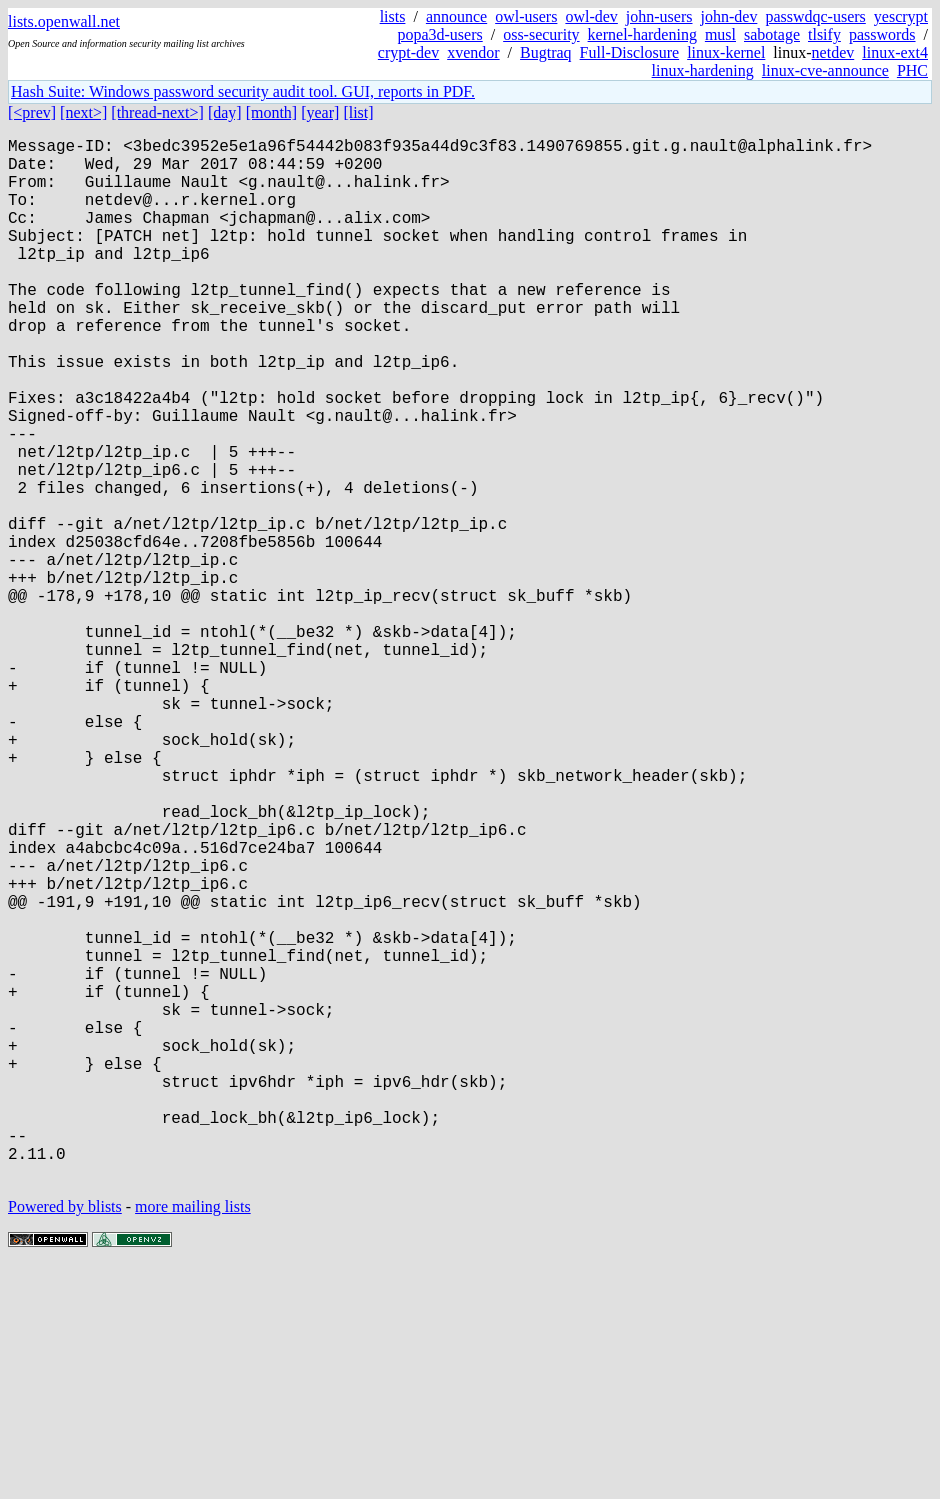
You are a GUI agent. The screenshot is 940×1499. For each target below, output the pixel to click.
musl (720, 34)
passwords (882, 34)
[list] (358, 112)
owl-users (526, 16)
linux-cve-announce (825, 70)
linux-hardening (703, 70)
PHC (912, 70)
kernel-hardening (642, 34)
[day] (225, 112)
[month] (272, 112)
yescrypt (901, 16)
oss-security (541, 34)
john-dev (729, 16)
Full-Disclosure (630, 52)
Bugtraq (546, 52)
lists (393, 16)
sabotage (772, 34)
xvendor (473, 52)
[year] (320, 112)
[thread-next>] (157, 112)
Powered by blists (65, 1438)
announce (456, 16)
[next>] (83, 112)
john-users (659, 16)
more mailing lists (193, 1438)
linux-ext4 (895, 52)
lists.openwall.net (64, 21)
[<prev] (32, 112)
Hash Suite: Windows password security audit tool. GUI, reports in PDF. (243, 91)
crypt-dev (408, 52)
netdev (833, 52)
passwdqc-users (815, 16)
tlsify (824, 34)
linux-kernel (726, 52)
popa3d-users (439, 34)
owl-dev (591, 16)
